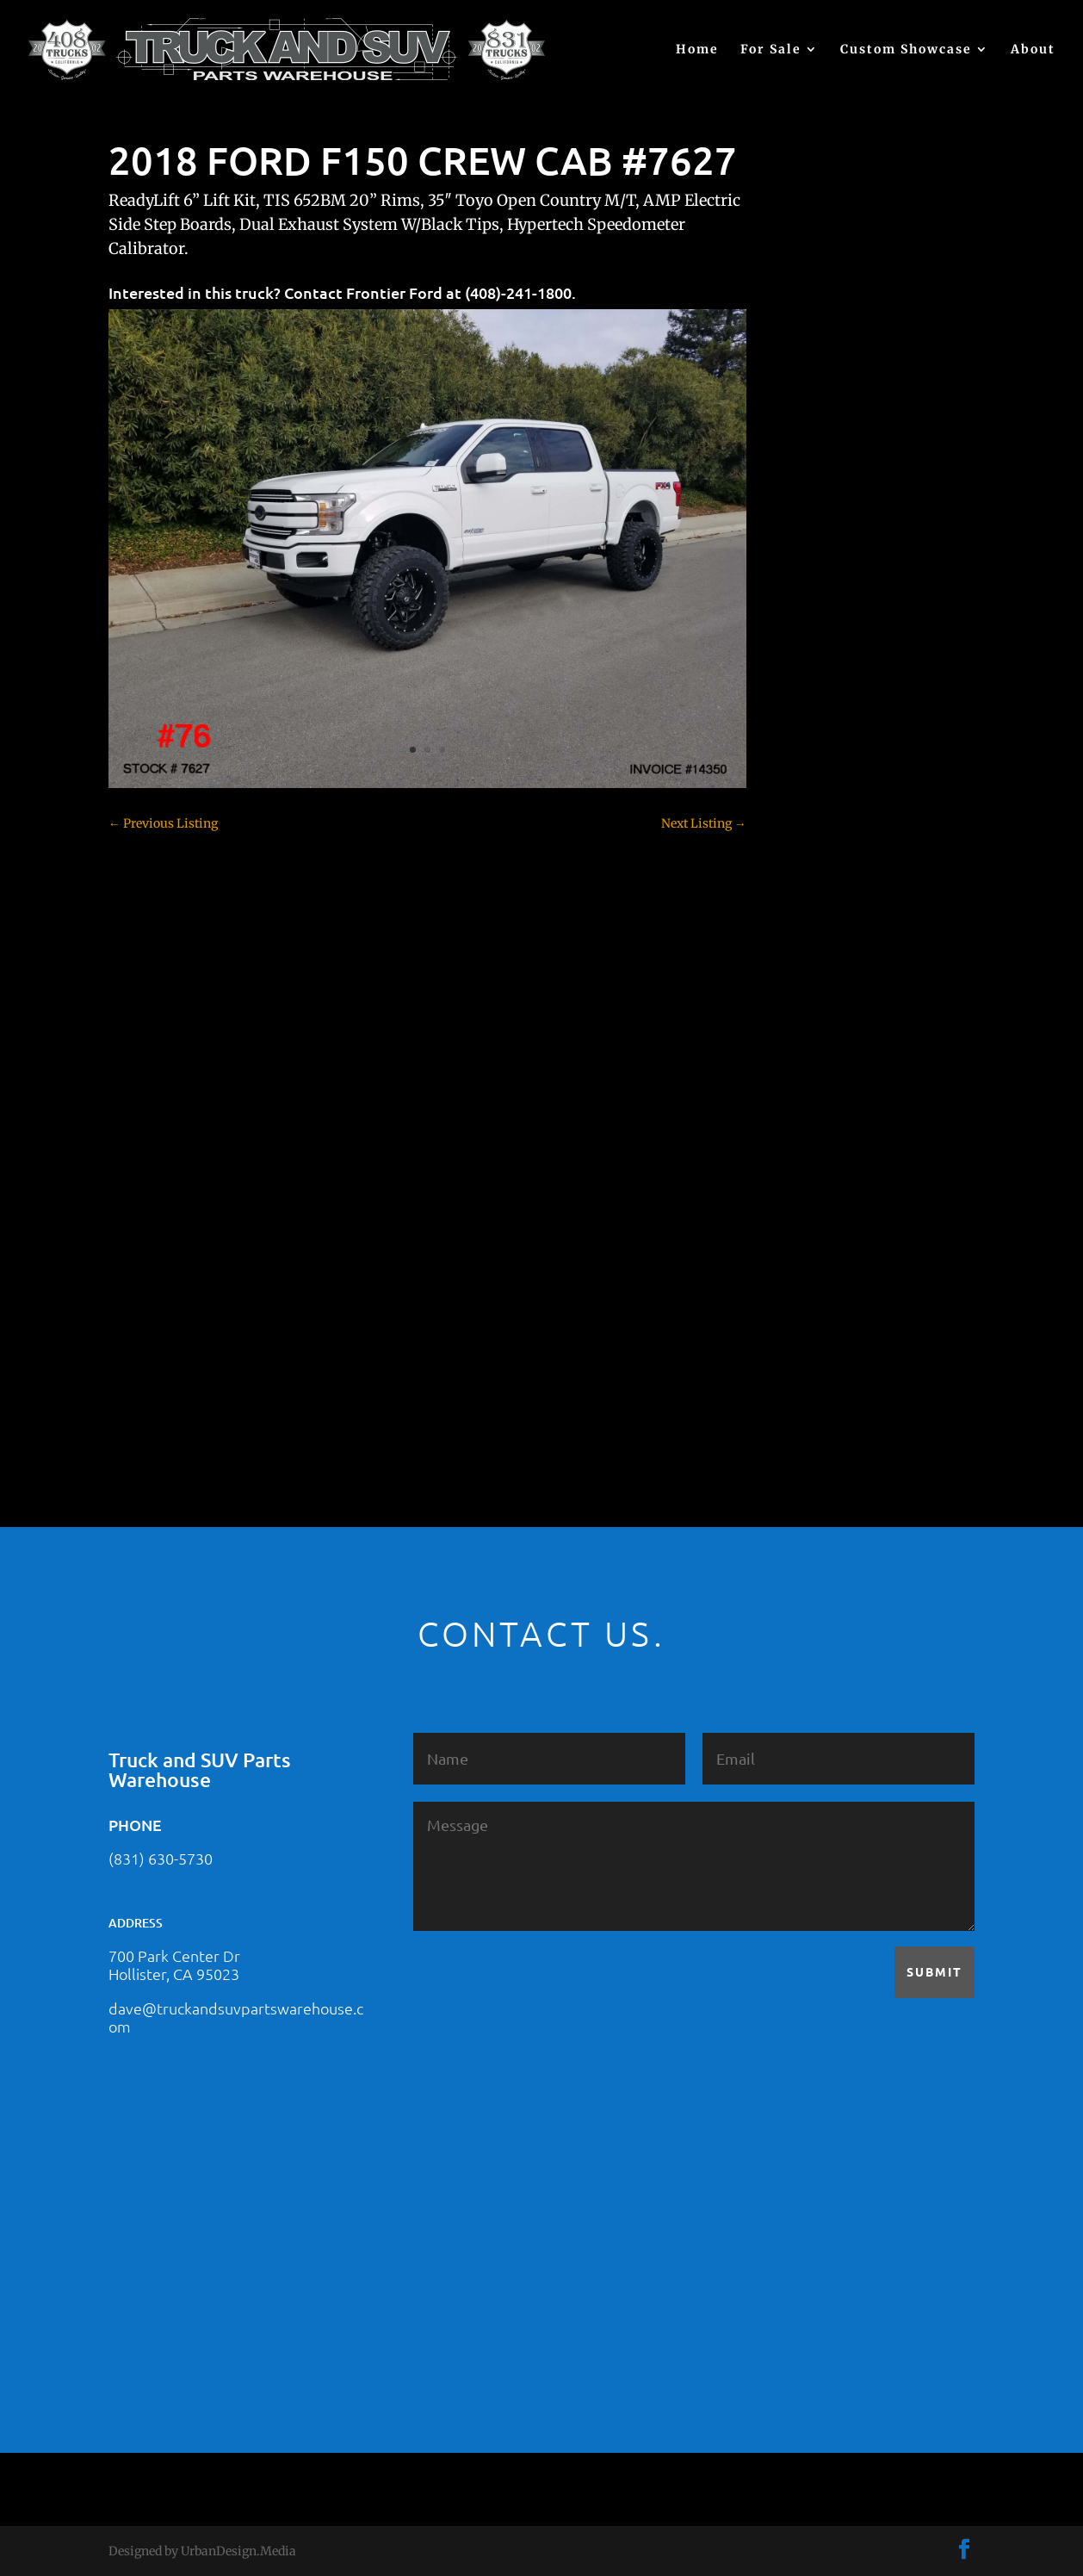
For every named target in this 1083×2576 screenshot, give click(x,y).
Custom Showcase (906, 50)
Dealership (816, 903)
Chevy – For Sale (833, 722)
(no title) (809, 620)
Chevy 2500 (818, 783)
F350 (799, 1024)
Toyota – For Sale (835, 1325)
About (1033, 50)
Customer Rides (830, 873)
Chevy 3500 (818, 813)
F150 (799, 963)
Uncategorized (826, 1355)
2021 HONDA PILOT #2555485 (870, 535)
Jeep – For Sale (827, 1144)
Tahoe (803, 1295)
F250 (799, 994)
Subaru (805, 1265)
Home (697, 50)
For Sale (770, 50)
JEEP (799, 1114)
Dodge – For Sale (833, 933)
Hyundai (810, 1084)
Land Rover (818, 1174)
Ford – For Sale (827, 1054)
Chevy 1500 (818, 752)
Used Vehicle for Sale (842, 1386)
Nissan (805, 1205)
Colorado (810, 843)
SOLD (801, 1235)
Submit (934, 1971)
